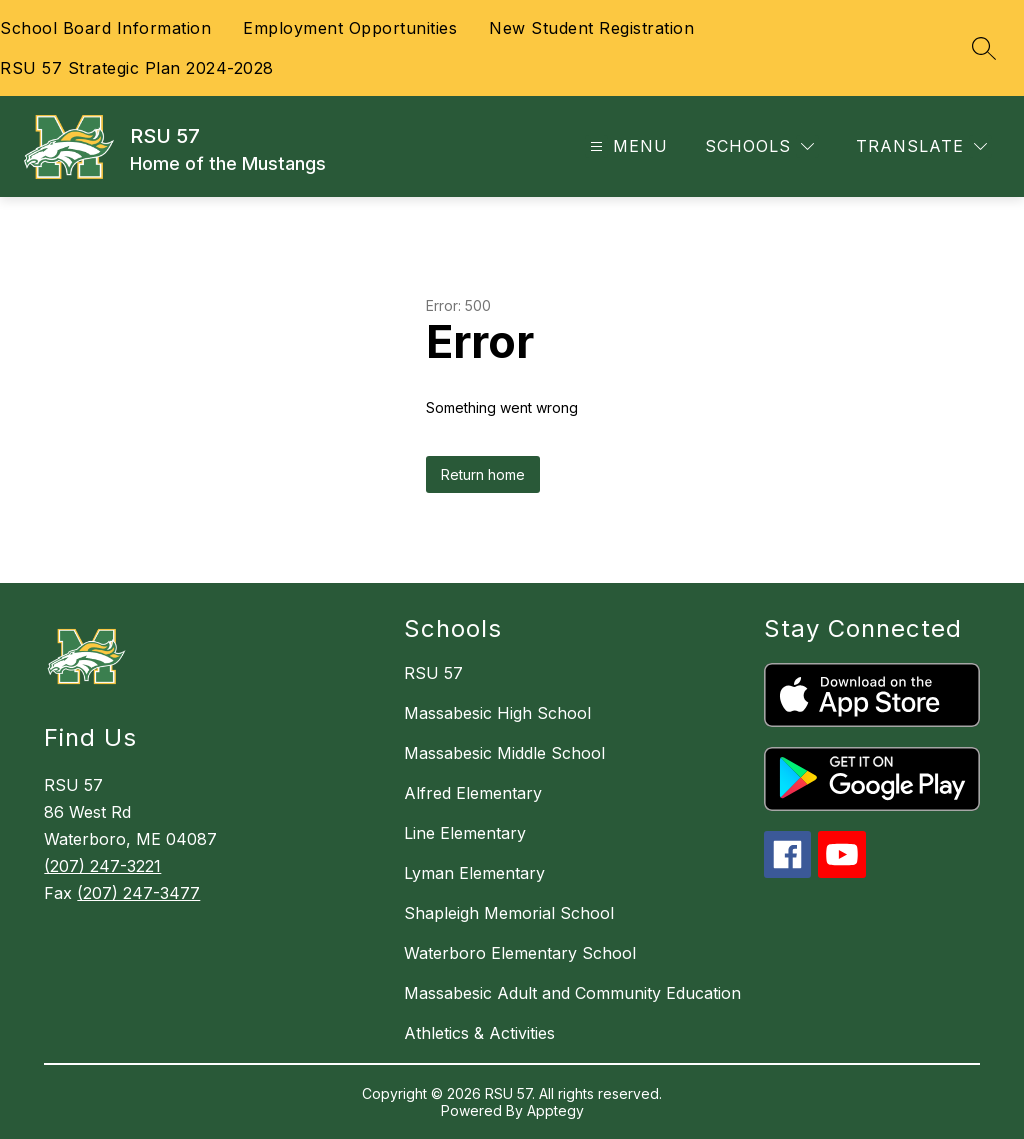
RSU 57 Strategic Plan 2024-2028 (137, 68)
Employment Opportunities (350, 28)
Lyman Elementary (474, 873)
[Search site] (984, 48)
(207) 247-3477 (138, 893)
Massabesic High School (497, 713)
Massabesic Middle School (504, 753)
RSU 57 (433, 673)
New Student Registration (591, 28)
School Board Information (105, 28)
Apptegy (555, 1110)
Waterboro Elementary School (520, 953)
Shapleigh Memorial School (509, 913)
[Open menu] (626, 146)
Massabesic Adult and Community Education (572, 993)
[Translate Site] (921, 146)
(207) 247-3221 (102, 866)
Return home (483, 474)
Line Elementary (465, 833)
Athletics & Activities (479, 1033)
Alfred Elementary (473, 793)
